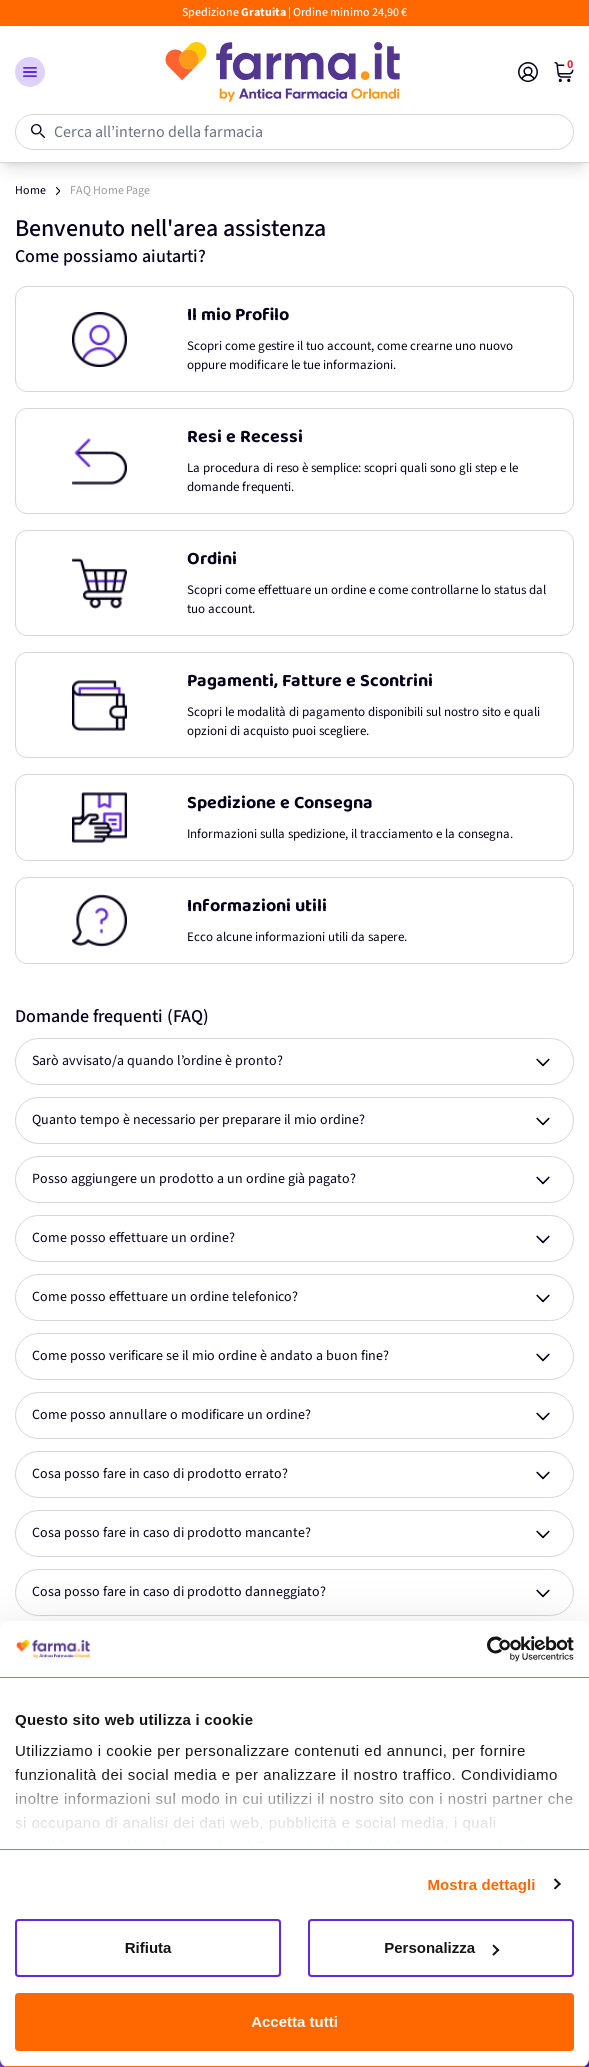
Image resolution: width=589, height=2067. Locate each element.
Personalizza (441, 1947)
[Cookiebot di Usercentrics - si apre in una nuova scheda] (486, 1649)
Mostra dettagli (481, 1884)
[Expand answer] (294, 1061)
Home (30, 190)
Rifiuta (148, 1947)
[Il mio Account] (528, 72)
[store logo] (281, 72)
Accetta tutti (294, 2021)
